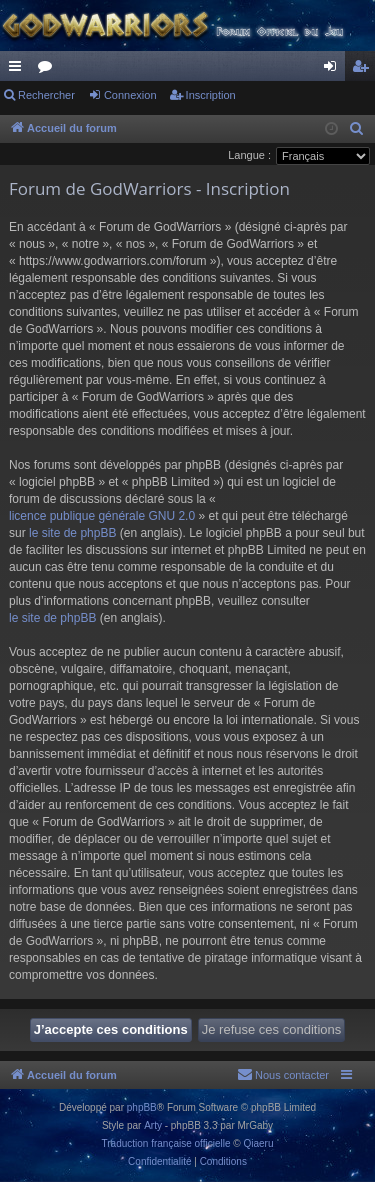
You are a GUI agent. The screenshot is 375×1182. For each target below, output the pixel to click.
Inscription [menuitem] (364, 70)
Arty (153, 1125)
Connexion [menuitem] (334, 70)
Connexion (130, 95)
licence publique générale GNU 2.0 (102, 516)
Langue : (249, 155)
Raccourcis (19, 70)
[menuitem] (357, 129)
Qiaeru (258, 1143)
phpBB (142, 1107)
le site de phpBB (72, 533)
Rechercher (46, 95)
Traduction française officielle (166, 1143)
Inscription (211, 95)
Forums (49, 70)
